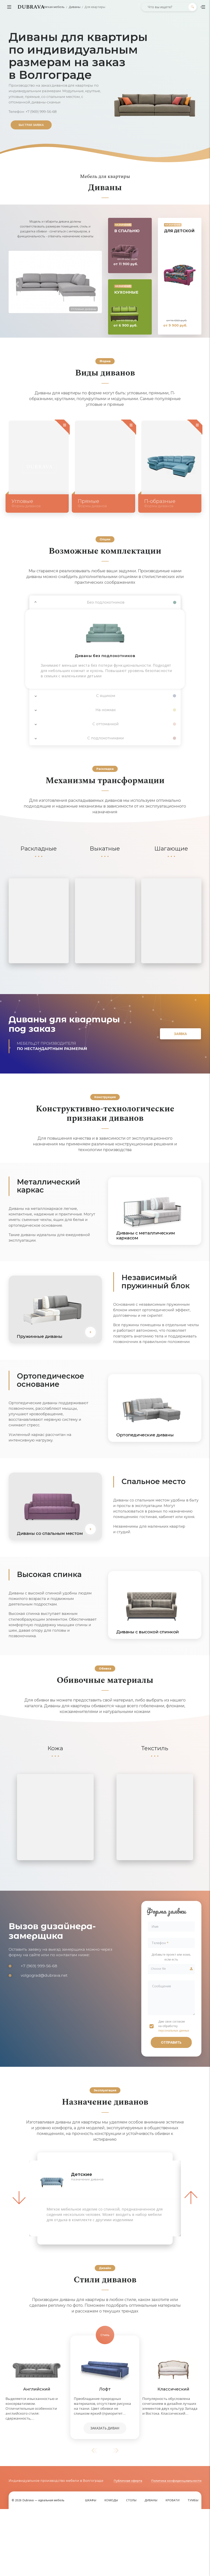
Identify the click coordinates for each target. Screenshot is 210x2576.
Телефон (159, 1957)
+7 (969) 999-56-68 (39, 1980)
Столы (131, 2511)
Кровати (172, 2511)
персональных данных (173, 2045)
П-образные (159, 501)
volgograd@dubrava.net (44, 1989)
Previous (16, 284)
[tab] (105, 602)
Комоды (111, 2511)
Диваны (151, 2511)
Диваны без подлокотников (105, 656)
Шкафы (90, 2511)
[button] (19, 2212)
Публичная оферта (128, 2491)
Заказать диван (104, 2442)
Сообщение (161, 2000)
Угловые (22, 501)
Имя (155, 1940)
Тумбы (193, 2511)
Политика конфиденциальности (176, 2491)
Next (95, 284)
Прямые (88, 501)
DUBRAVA (31, 7)
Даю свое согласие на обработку (173, 2040)
